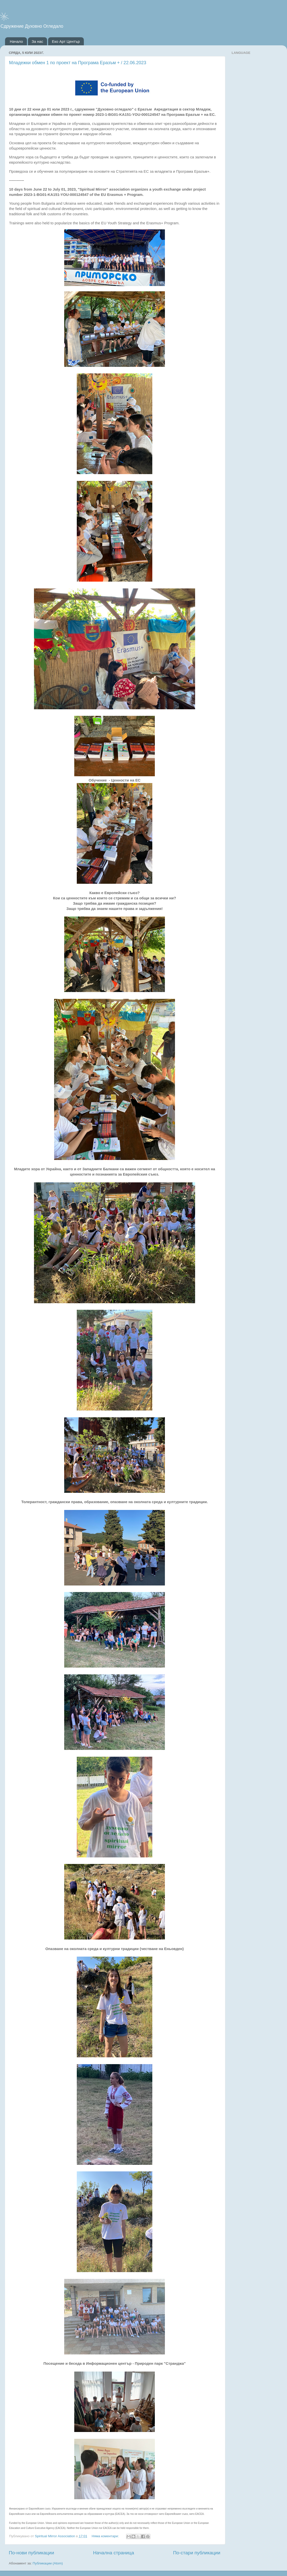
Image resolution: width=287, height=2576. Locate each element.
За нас (37, 41)
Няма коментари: (106, 2536)
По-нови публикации (31, 2552)
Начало (16, 41)
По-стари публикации (196, 2552)
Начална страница (113, 2552)
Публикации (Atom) (48, 2563)
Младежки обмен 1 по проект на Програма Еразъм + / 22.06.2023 (77, 62)
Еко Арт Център (66, 41)
